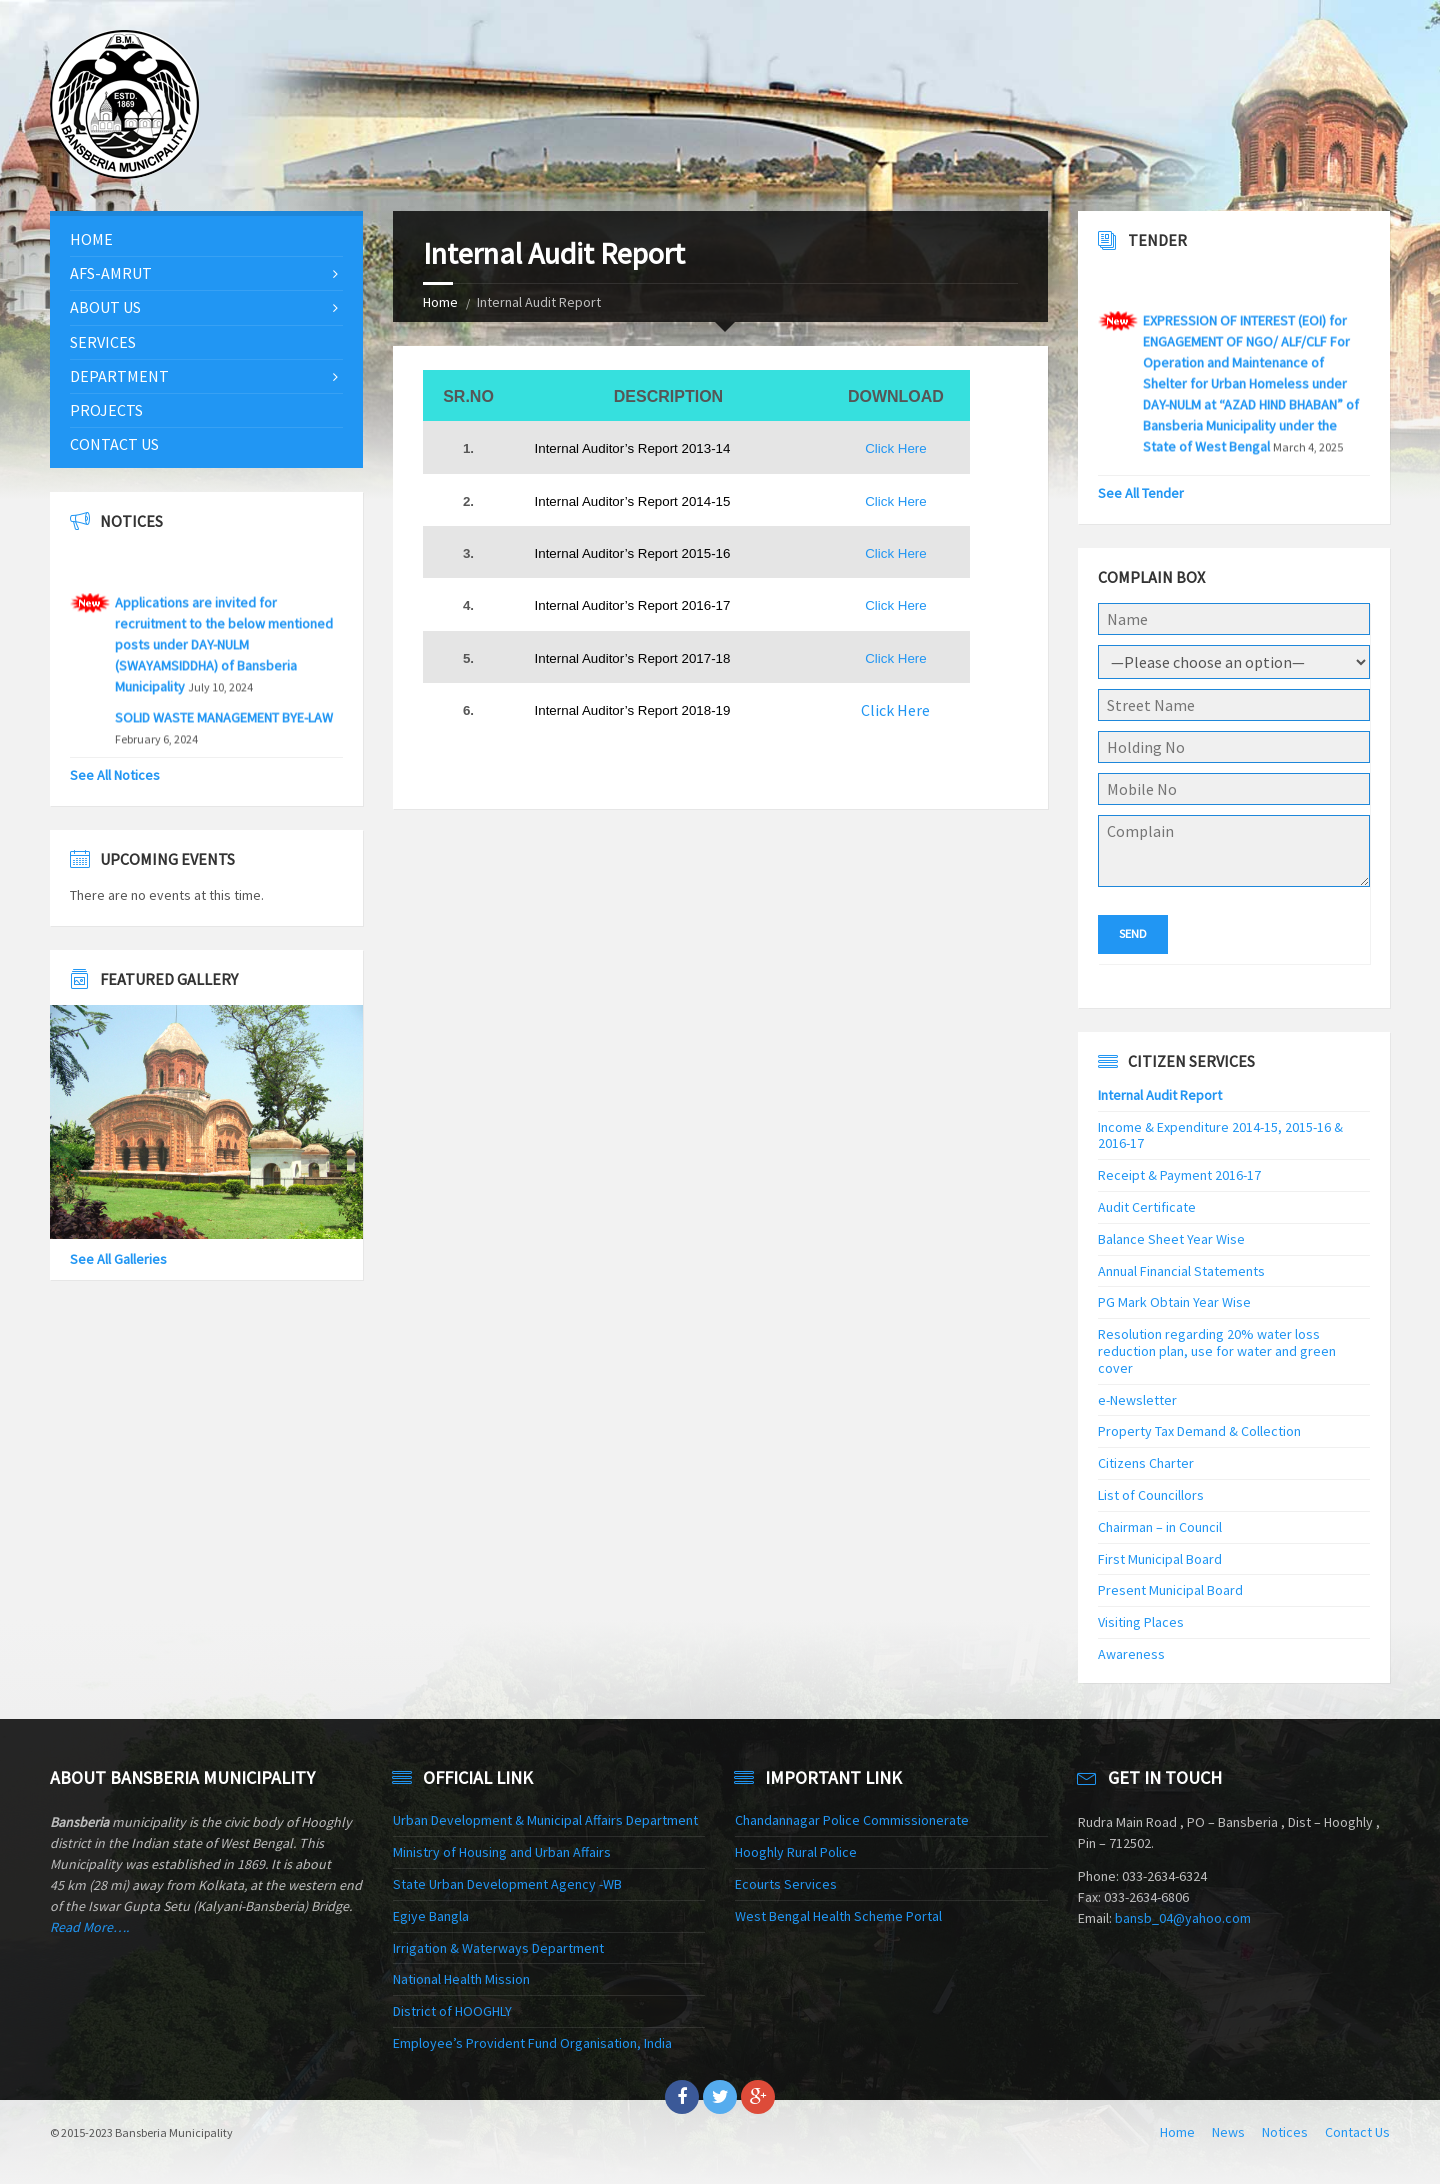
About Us (105, 307)
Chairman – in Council (1160, 1527)
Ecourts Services (786, 1884)
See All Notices (115, 775)
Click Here (895, 448)
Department (119, 376)
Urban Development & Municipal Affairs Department (545, 1820)
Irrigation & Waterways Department (498, 1948)
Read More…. (89, 1927)
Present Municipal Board (1170, 1590)
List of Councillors (1151, 1495)
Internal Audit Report (1160, 1095)
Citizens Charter (1146, 1463)
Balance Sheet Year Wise (1171, 1239)
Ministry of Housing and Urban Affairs (502, 1852)
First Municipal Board (1160, 1559)
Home (440, 302)
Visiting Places (1141, 1622)
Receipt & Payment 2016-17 (1179, 1175)
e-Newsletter (1137, 1400)
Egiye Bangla (431, 1916)
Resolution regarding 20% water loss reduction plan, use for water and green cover (1217, 1351)
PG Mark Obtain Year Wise (1174, 1302)
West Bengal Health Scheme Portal (838, 1916)
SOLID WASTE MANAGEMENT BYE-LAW (224, 729)
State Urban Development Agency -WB (507, 1884)
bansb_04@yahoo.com (1183, 1918)
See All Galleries (118, 1259)
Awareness (1131, 1654)
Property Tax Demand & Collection (1199, 1431)
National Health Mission (461, 1979)
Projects (106, 410)
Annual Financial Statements (1181, 1271)
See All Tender (1141, 493)
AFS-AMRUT (111, 273)
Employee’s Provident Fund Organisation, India (532, 2043)
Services (103, 342)
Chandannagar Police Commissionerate (852, 1820)
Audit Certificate (1147, 1207)
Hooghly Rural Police (796, 1852)
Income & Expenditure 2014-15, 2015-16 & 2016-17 (1220, 1135)
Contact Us (114, 444)
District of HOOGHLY (452, 2011)
